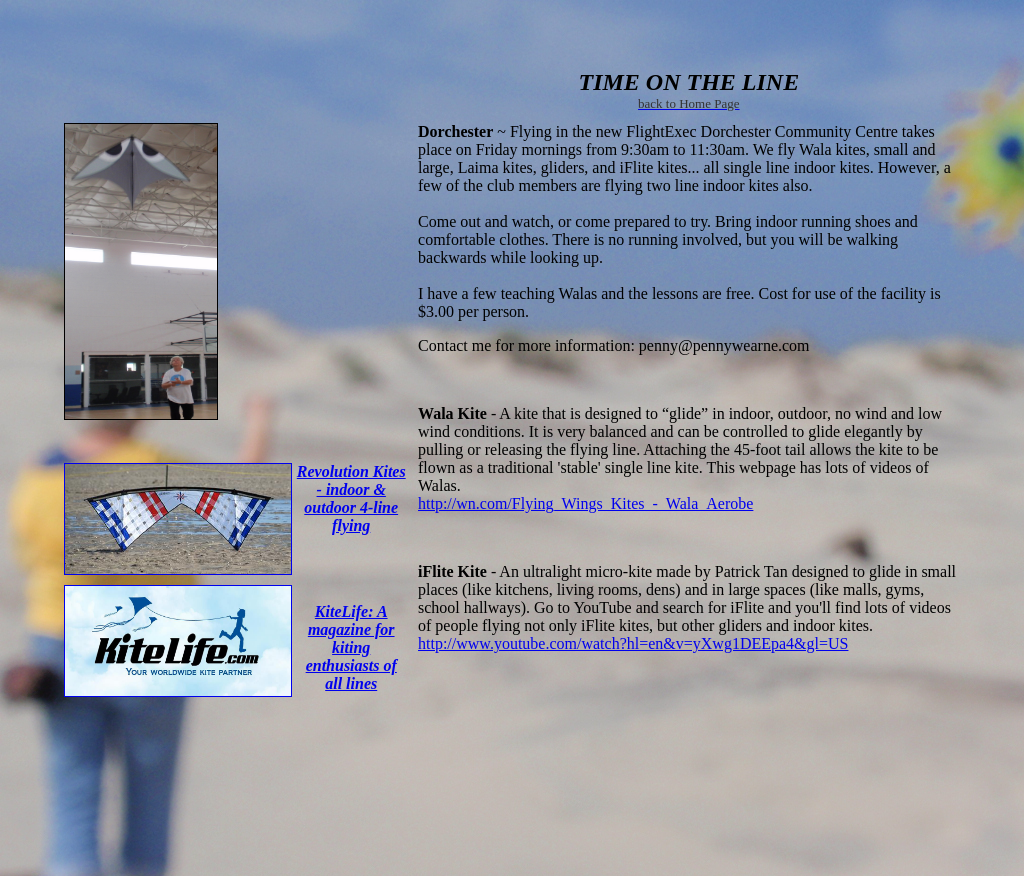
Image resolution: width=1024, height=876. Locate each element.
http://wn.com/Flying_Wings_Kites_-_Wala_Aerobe (585, 503)
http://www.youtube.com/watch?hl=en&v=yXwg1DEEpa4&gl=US (633, 643)
